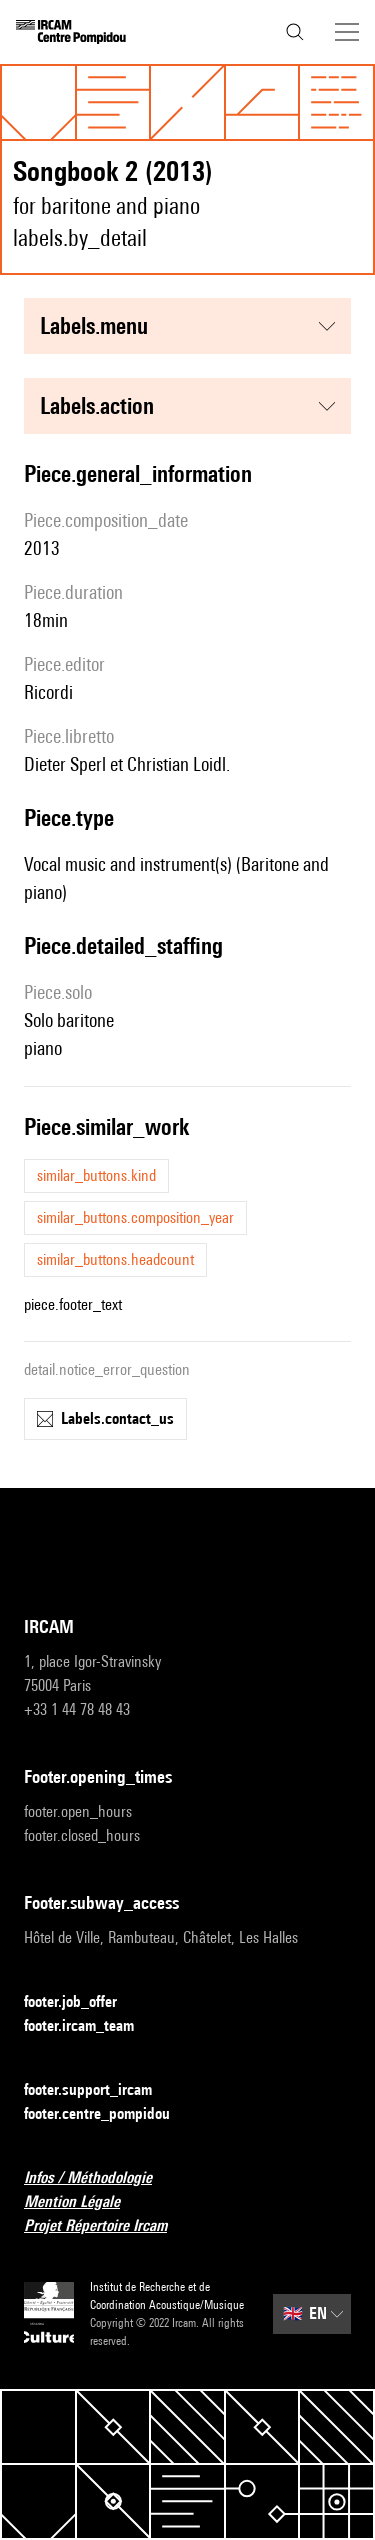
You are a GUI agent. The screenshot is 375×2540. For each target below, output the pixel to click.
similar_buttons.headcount (115, 1259)
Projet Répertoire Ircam (107, 2226)
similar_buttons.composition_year (135, 1217)
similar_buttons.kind (96, 1175)
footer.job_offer (82, 2002)
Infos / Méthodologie (100, 2178)
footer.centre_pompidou (109, 2114)
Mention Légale (84, 2202)
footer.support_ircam (100, 2090)
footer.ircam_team (91, 2026)
